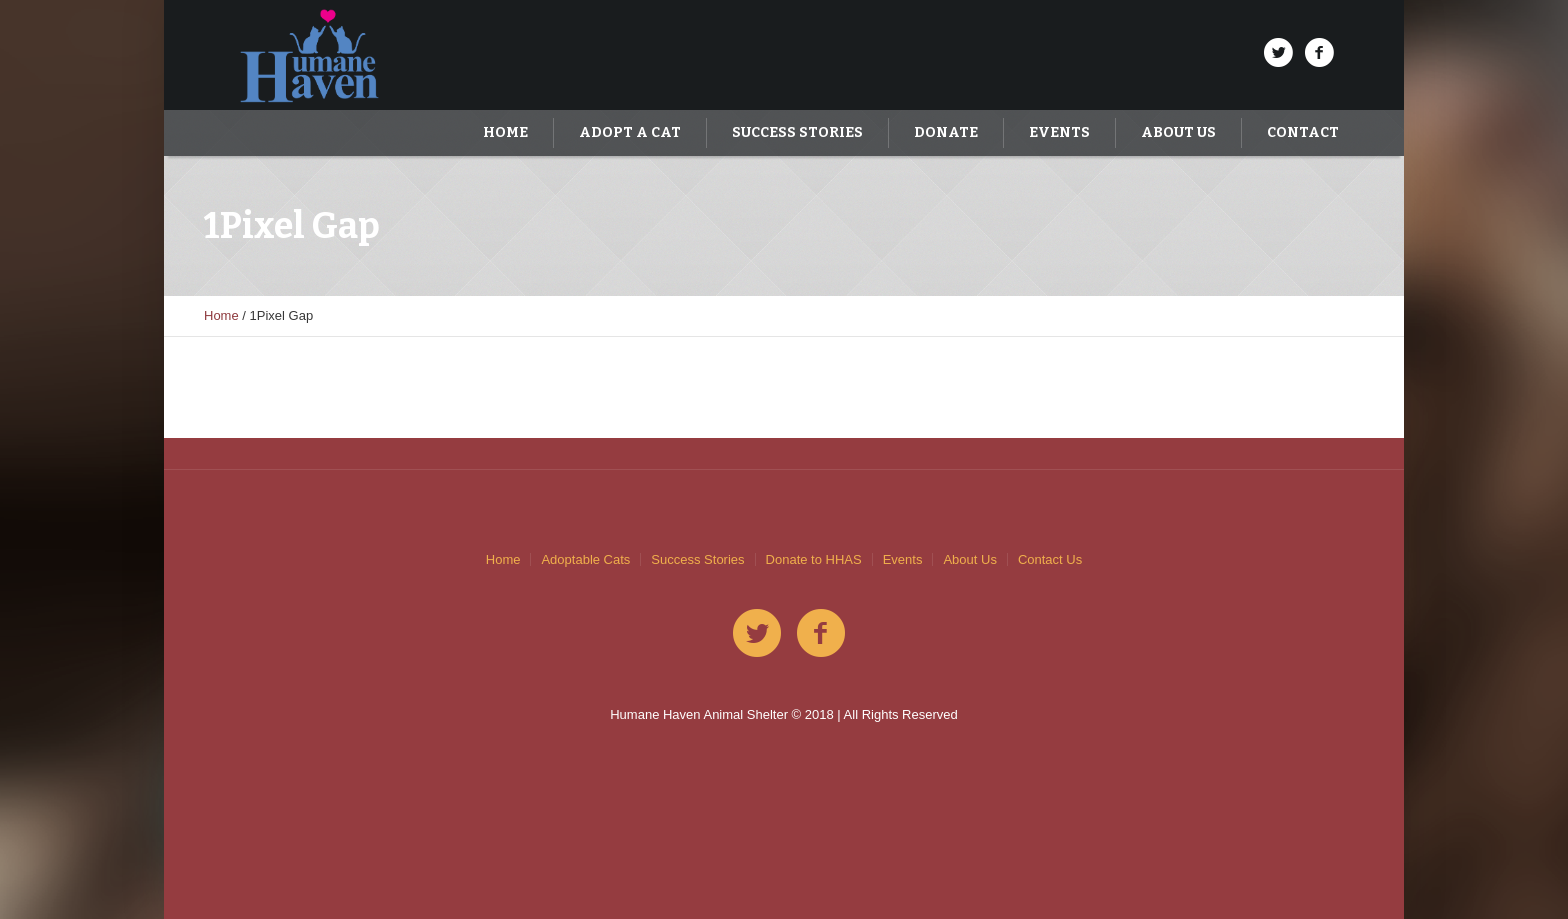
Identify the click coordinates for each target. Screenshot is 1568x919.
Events (903, 559)
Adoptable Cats (585, 559)
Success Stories (697, 559)
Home (221, 315)
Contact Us (1050, 559)
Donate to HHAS (814, 559)
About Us (969, 559)
